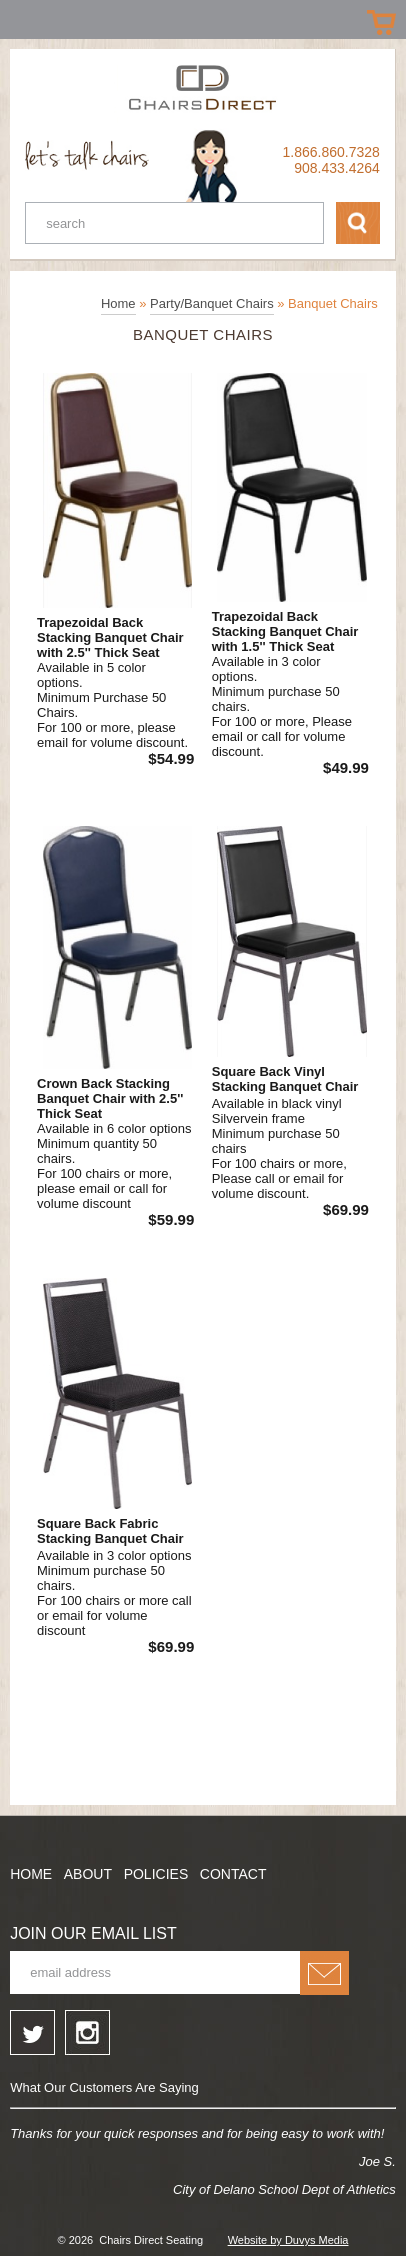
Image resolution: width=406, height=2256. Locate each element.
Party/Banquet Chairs (212, 303)
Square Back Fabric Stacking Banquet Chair (110, 1531)
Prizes (22, 17)
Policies (156, 1874)
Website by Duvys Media (288, 2240)
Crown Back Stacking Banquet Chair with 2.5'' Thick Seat (110, 1098)
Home (118, 303)
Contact (233, 1874)
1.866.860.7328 (331, 152)
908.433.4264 (337, 168)
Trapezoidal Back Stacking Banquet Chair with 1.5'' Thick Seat (285, 631)
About (88, 1874)
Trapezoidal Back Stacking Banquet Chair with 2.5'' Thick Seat (110, 637)
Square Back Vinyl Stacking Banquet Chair (285, 1079)
